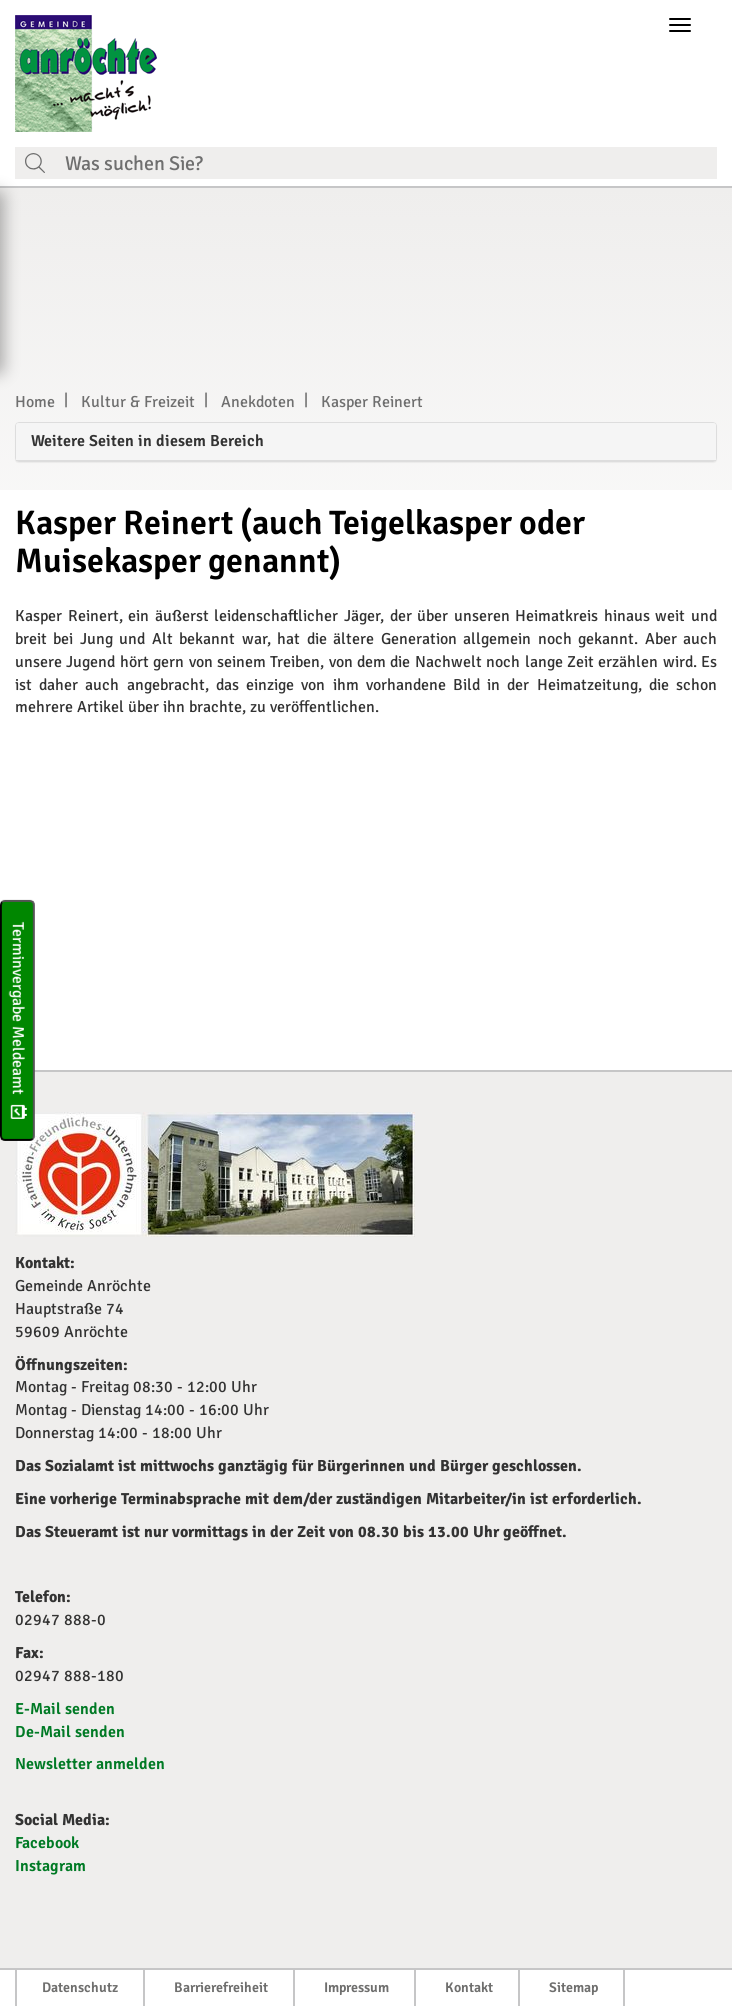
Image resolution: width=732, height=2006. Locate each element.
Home (35, 402)
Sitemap (573, 1987)
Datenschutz (80, 1987)
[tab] (366, 442)
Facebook (47, 1843)
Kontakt (469, 1987)
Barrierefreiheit (221, 1987)
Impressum (356, 1987)
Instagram (50, 1866)
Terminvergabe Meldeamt (18, 1020)
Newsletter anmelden (90, 1764)
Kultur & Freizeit (138, 402)
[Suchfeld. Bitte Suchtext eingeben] (386, 163)
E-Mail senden (65, 1709)
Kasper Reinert (372, 402)
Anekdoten (258, 402)
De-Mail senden (70, 1732)
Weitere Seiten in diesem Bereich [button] (147, 441)
